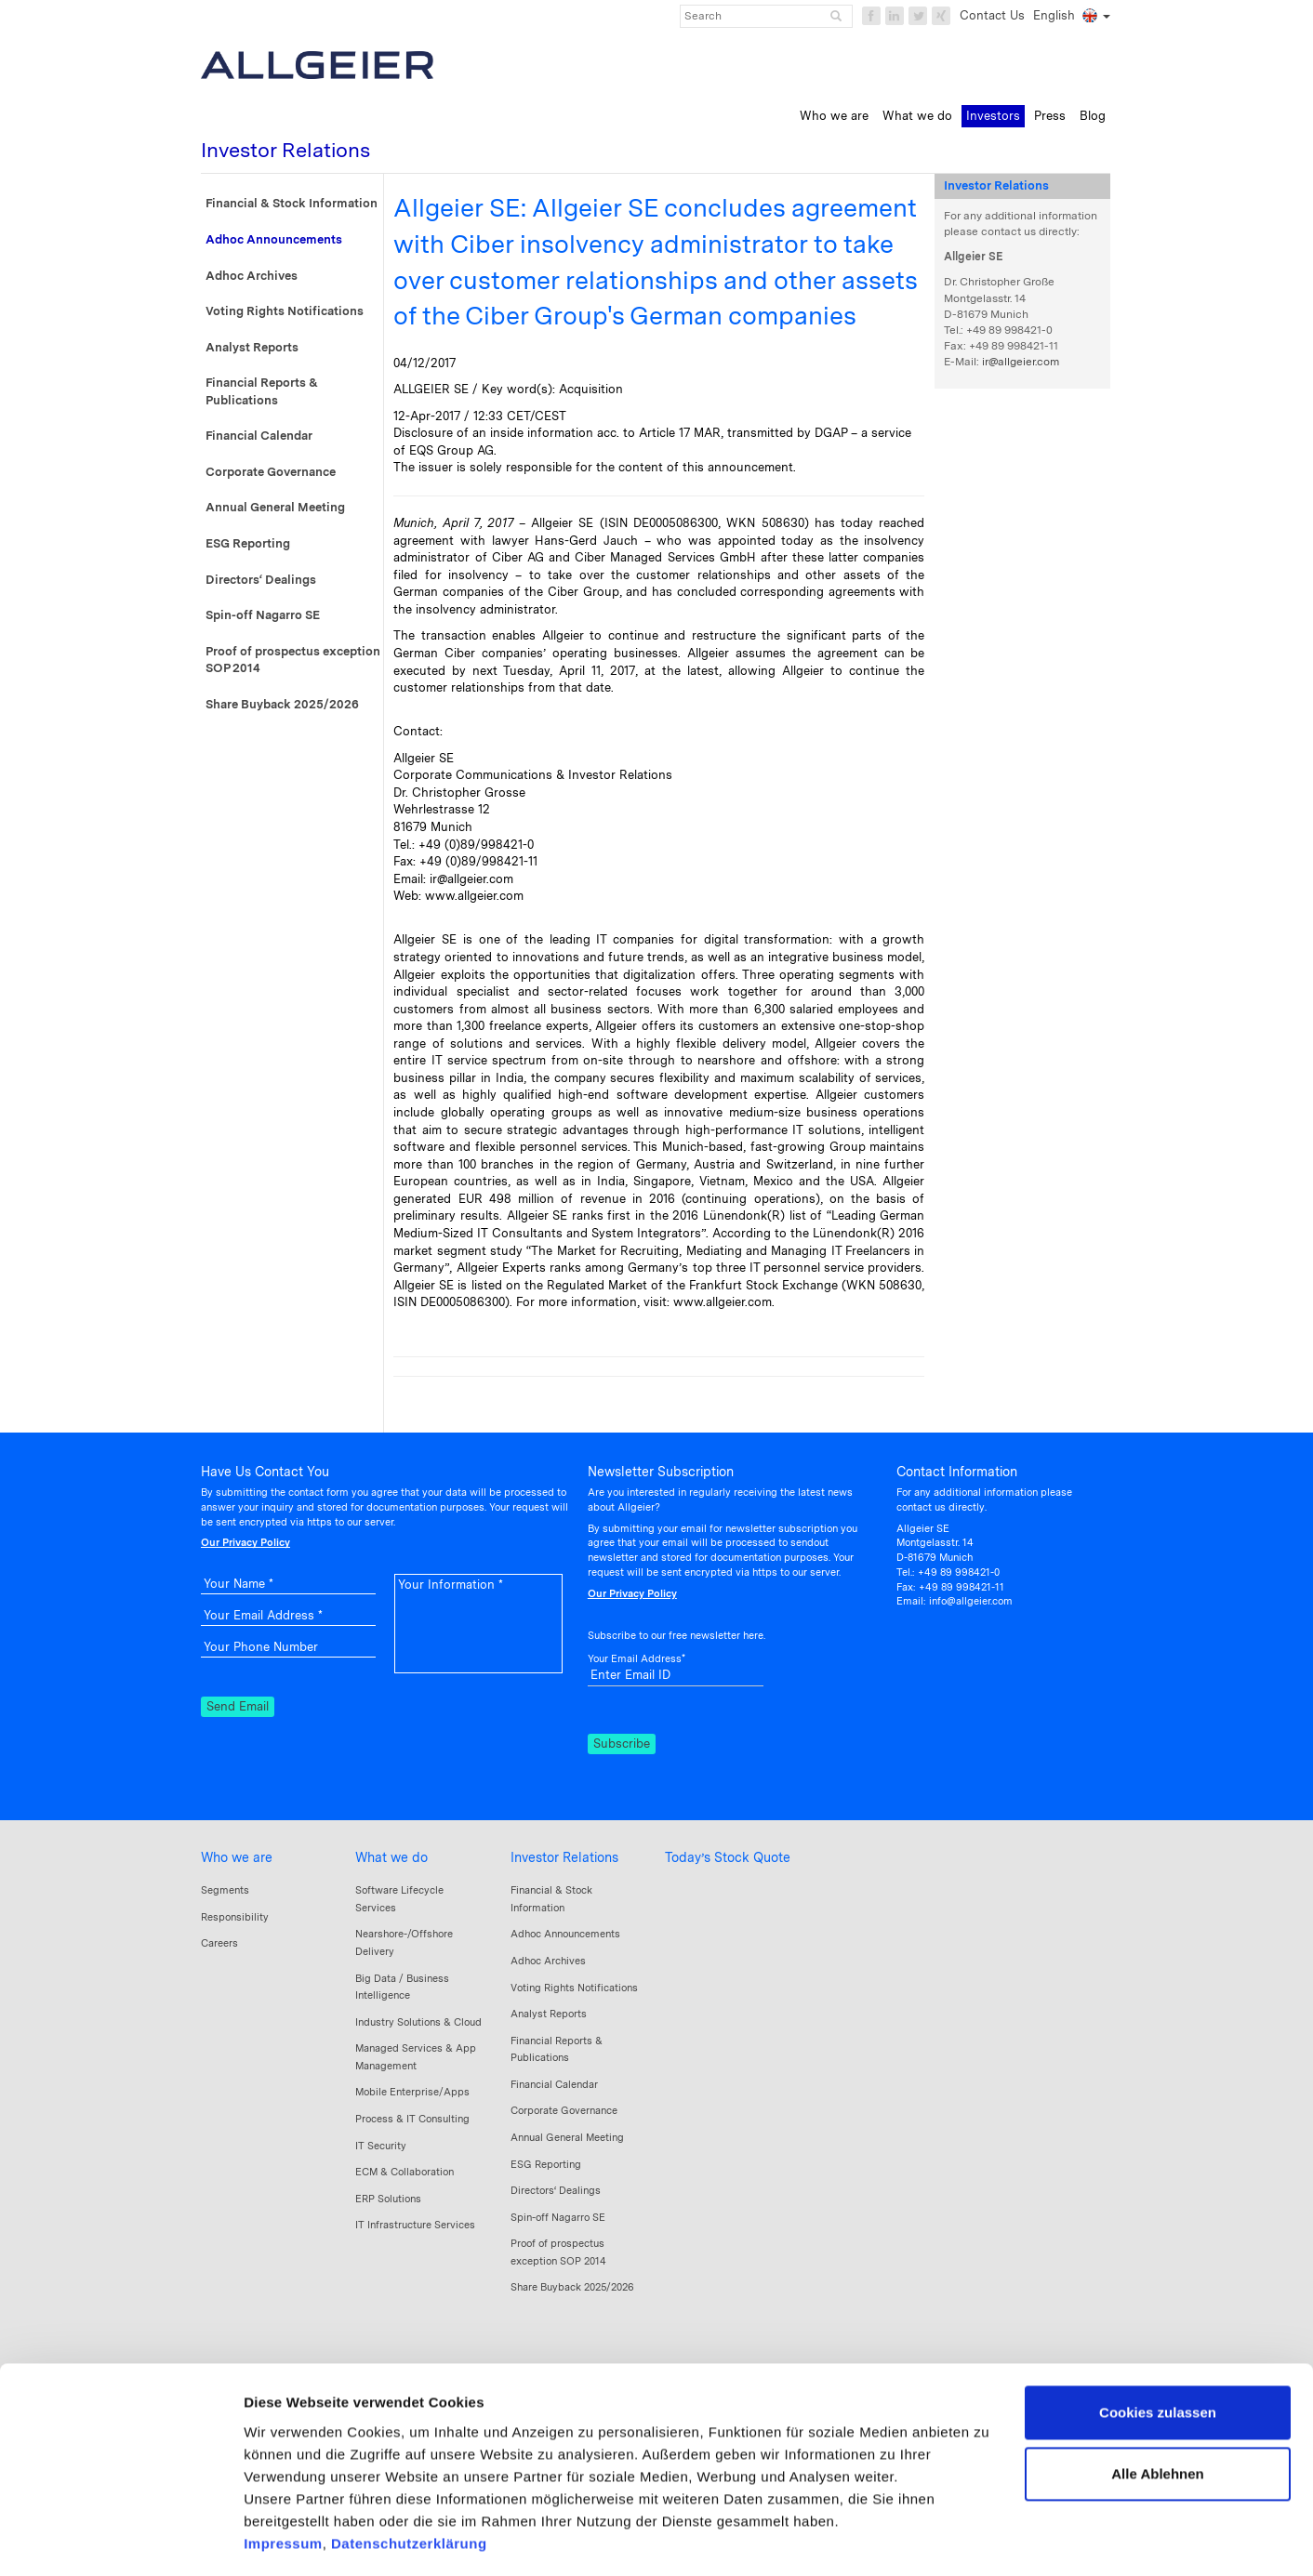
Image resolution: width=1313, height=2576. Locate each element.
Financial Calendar (259, 436)
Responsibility (235, 1916)
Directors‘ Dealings (261, 580)
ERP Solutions (388, 2198)
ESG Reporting (248, 543)
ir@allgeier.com (1020, 361)
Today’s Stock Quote (727, 1857)
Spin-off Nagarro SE (263, 615)
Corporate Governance (271, 472)
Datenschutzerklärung (409, 2466)
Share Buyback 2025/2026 (282, 704)
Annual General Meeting (275, 507)
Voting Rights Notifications (285, 311)
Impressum (283, 2466)
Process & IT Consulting (412, 2118)
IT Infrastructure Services (415, 2224)
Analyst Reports (252, 347)
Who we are (236, 1857)
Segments (225, 1889)
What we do (391, 1857)
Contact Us (992, 15)
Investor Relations (564, 1857)
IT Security (380, 2145)
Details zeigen (291, 2539)
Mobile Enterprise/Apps (412, 2091)
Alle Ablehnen (1157, 2396)
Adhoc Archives (252, 276)
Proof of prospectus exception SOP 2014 (293, 660)
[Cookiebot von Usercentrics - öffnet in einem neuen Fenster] (120, 2540)
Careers (219, 1942)
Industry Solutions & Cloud (418, 2021)
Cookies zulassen (1157, 2336)
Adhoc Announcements (274, 239)
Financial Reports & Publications (262, 391)
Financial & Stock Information (292, 203)
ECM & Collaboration (404, 2171)
